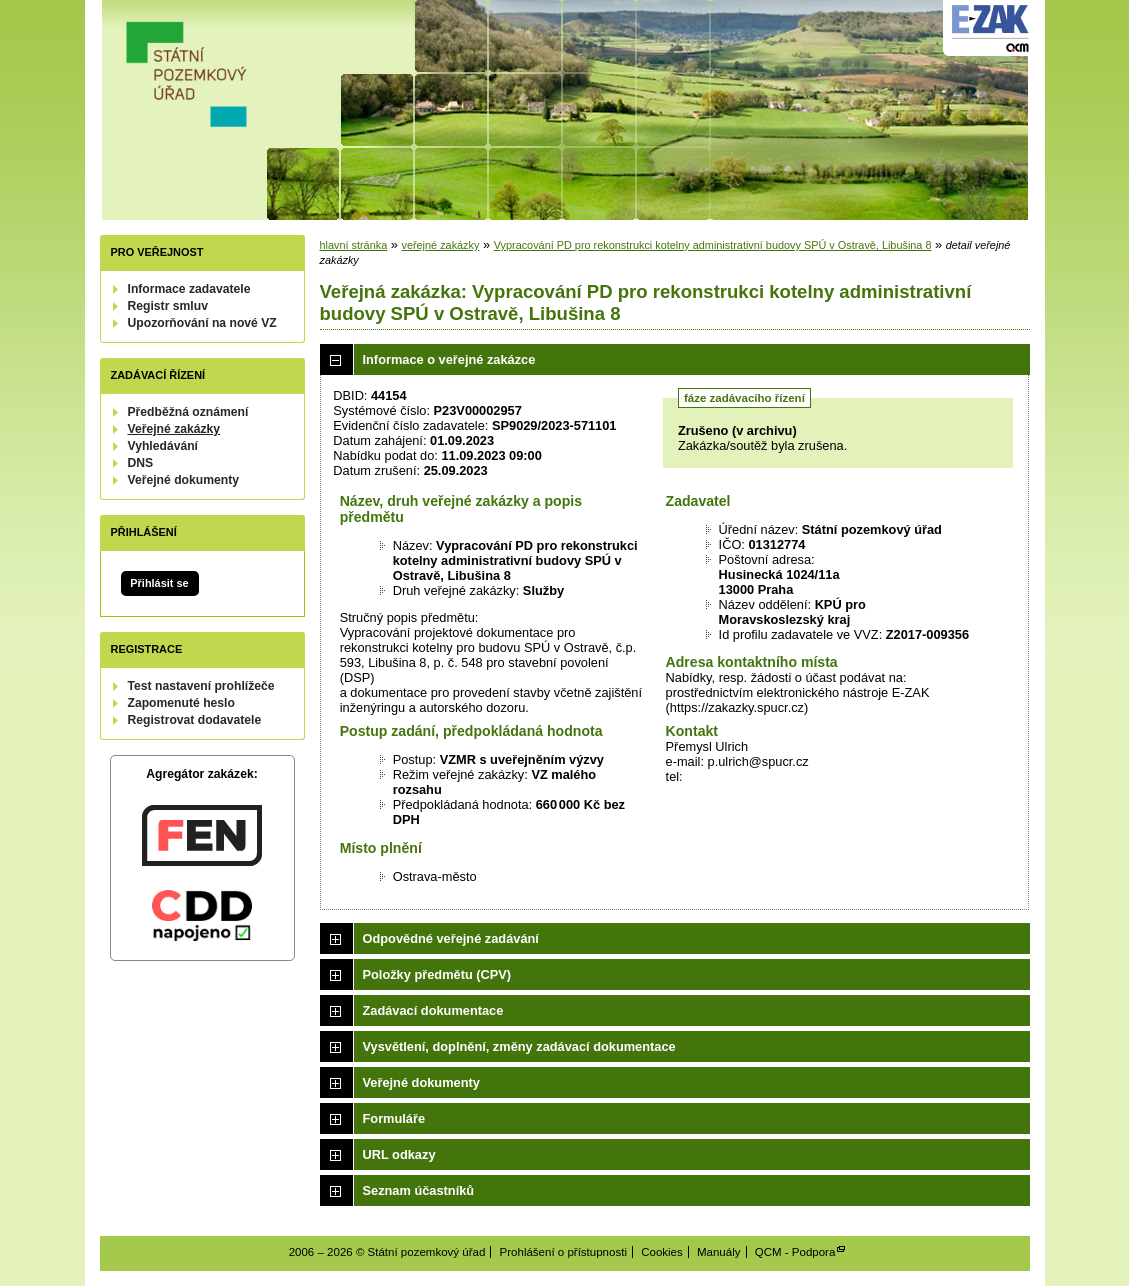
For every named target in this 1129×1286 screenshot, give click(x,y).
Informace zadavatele (189, 289)
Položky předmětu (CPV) (437, 974)
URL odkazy (399, 1154)
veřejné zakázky (440, 245)
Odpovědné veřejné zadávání (451, 938)
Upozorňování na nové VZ (202, 323)
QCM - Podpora (795, 1252)
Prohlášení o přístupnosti (563, 1252)
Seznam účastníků (419, 1190)
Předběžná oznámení (188, 412)
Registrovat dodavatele (195, 720)
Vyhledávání (163, 446)
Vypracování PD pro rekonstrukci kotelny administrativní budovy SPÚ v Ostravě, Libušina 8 (713, 245)
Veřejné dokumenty (183, 480)
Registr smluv (168, 306)
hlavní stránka (354, 245)
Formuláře (394, 1118)
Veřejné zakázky (174, 429)
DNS (141, 463)
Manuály (719, 1252)
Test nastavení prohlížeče (201, 686)
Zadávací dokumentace (433, 1010)
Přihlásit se (159, 583)
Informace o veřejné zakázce (449, 359)
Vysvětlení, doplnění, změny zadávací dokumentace (519, 1046)
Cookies (662, 1252)
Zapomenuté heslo (181, 703)
